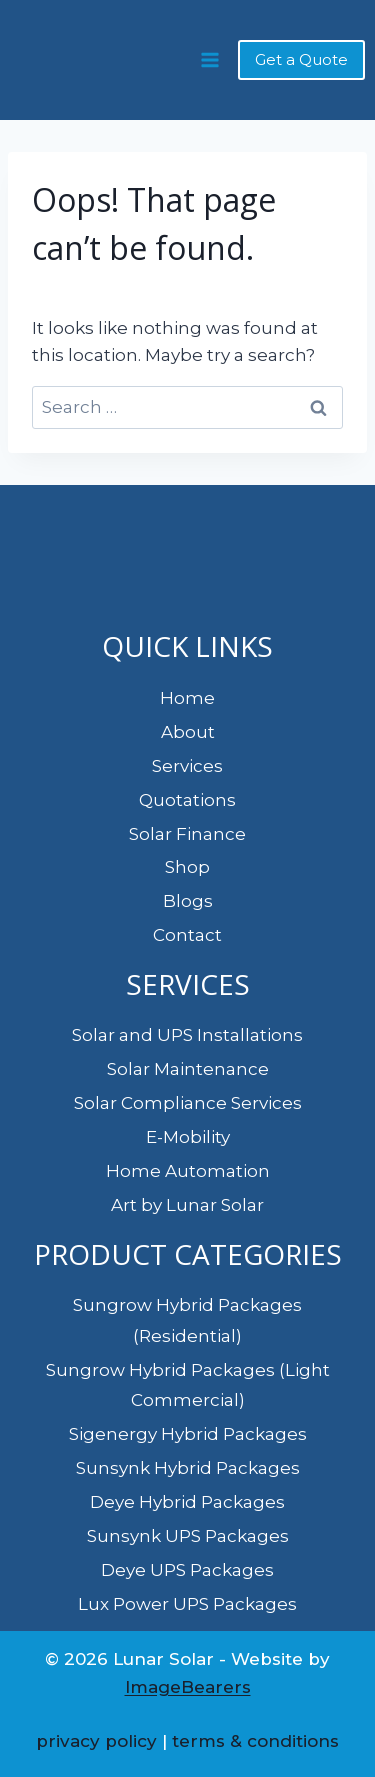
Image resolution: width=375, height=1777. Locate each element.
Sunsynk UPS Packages (188, 1536)
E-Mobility (188, 1137)
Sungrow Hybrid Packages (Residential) (187, 1320)
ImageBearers (188, 1687)
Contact (187, 935)
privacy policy (96, 1741)
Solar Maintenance (188, 1069)
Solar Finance (187, 834)
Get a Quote (301, 59)
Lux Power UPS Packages (187, 1604)
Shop (187, 867)
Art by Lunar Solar (187, 1205)
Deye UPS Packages (187, 1570)
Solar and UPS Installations (187, 1035)
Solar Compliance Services (188, 1103)
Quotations (187, 800)
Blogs (188, 901)
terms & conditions (255, 1741)
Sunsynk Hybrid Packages (188, 1468)
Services (187, 766)
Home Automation (188, 1171)
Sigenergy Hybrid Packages (188, 1434)
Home (187, 698)
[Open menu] (209, 59)
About (188, 732)
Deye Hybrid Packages (187, 1502)
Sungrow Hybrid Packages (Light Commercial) (188, 1385)
